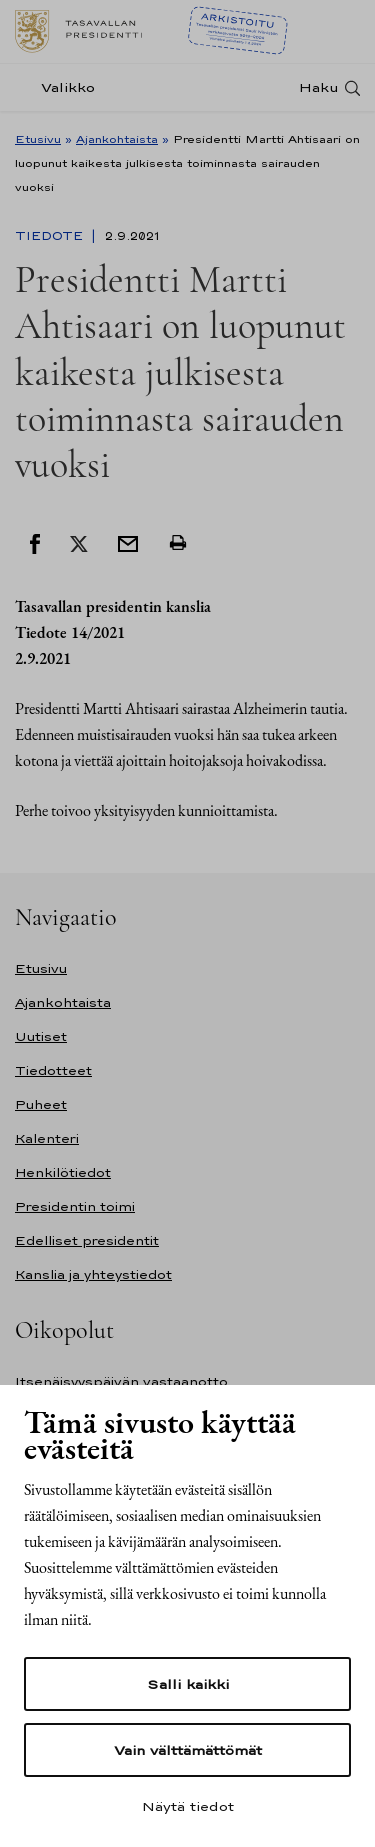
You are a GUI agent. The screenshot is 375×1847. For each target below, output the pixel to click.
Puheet (41, 1104)
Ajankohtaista (117, 139)
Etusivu (38, 139)
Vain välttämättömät (188, 1750)
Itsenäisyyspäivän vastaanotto (121, 1381)
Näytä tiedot (188, 1806)
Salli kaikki (188, 1684)
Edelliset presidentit (87, 1240)
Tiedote (51, 236)
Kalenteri (47, 1138)
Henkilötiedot (63, 1172)
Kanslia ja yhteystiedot (93, 1274)
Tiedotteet (53, 1070)
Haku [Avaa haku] (319, 87)
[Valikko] (61, 87)
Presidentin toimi (75, 1206)
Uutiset (41, 1036)
